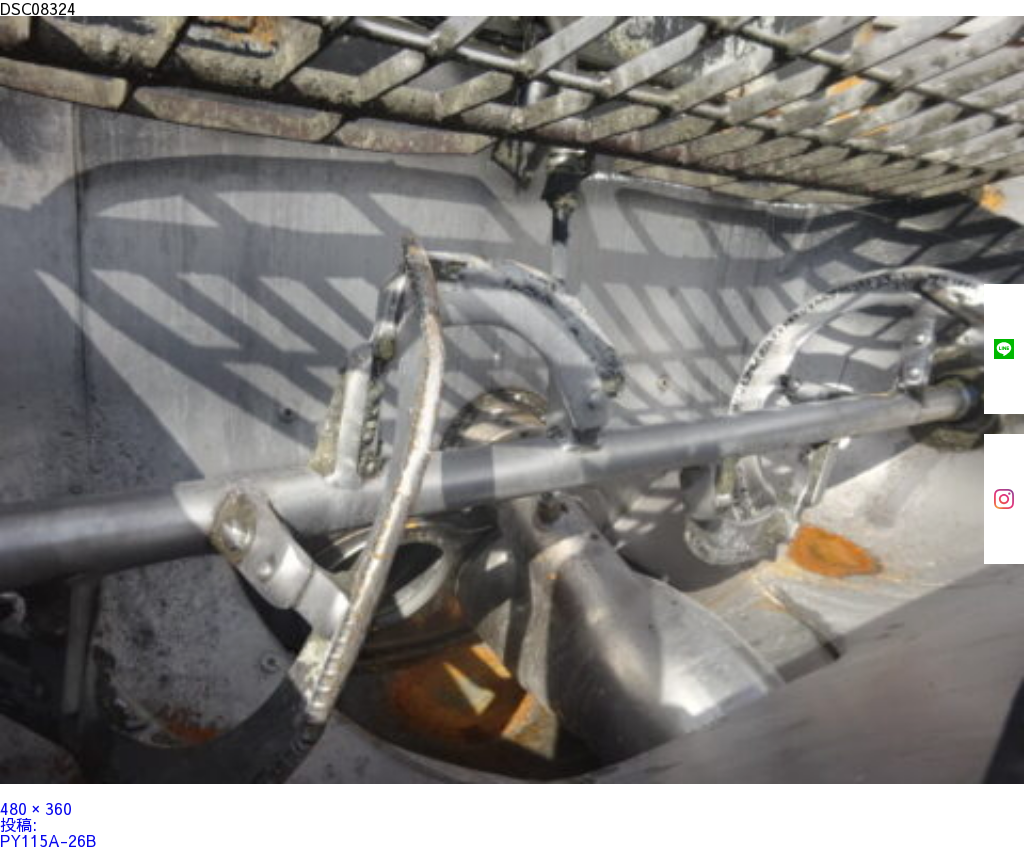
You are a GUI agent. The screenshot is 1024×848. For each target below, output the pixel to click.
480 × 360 (36, 808)
